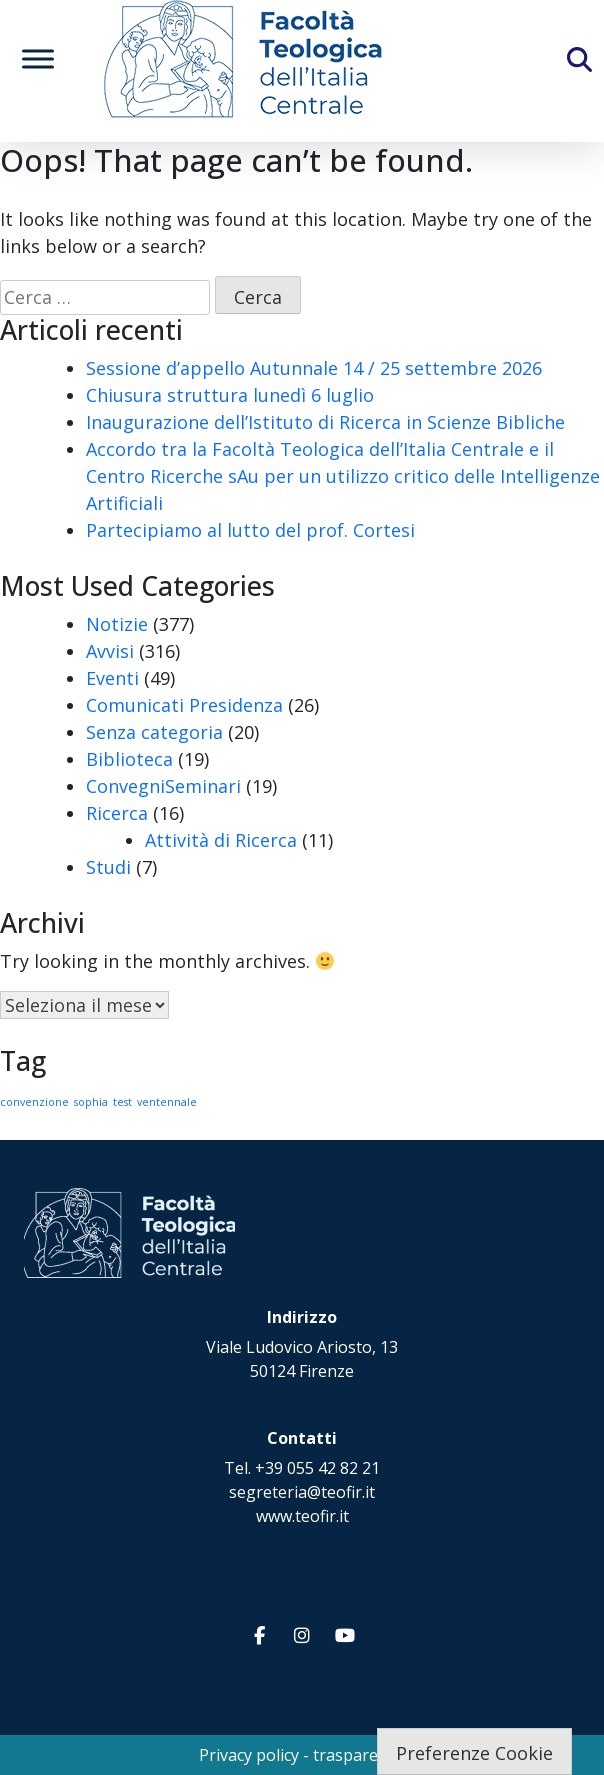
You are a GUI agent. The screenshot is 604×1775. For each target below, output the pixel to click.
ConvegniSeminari (163, 786)
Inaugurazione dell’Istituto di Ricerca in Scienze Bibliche (325, 422)
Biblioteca (129, 759)
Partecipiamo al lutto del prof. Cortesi (250, 530)
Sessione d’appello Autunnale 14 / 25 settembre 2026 (314, 368)
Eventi (112, 678)
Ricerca (117, 813)
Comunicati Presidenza (184, 705)
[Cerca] (597, 66)
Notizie (117, 624)
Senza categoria (154, 732)
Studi (108, 867)
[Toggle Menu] (38, 58)
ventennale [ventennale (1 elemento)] (167, 1102)
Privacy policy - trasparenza (302, 1755)
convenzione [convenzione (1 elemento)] (34, 1102)
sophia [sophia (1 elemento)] (91, 1102)
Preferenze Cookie (474, 1753)
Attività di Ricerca (221, 840)
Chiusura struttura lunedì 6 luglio (230, 395)
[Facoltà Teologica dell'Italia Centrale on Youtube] (345, 1635)
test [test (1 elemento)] (122, 1102)
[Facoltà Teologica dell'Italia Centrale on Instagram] (302, 1635)
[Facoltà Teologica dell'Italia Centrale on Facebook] (259, 1635)
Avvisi (110, 651)
